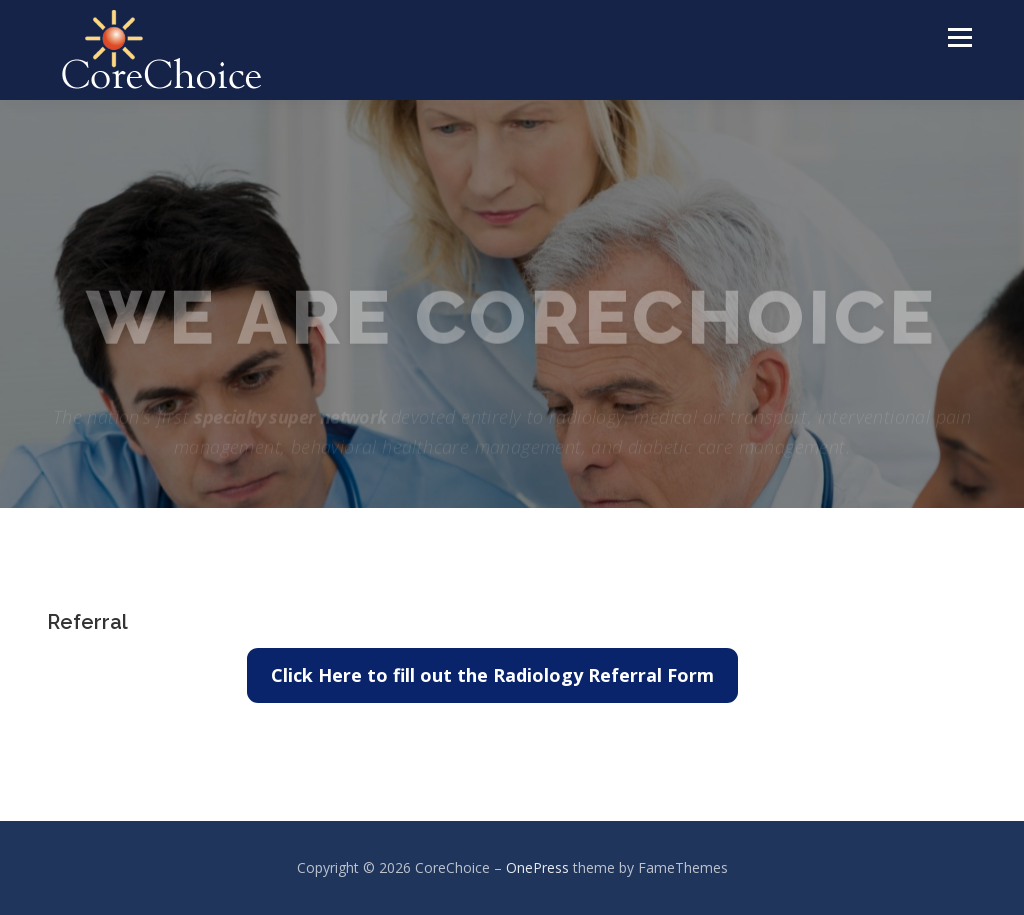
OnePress (537, 867)
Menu (959, 37)
